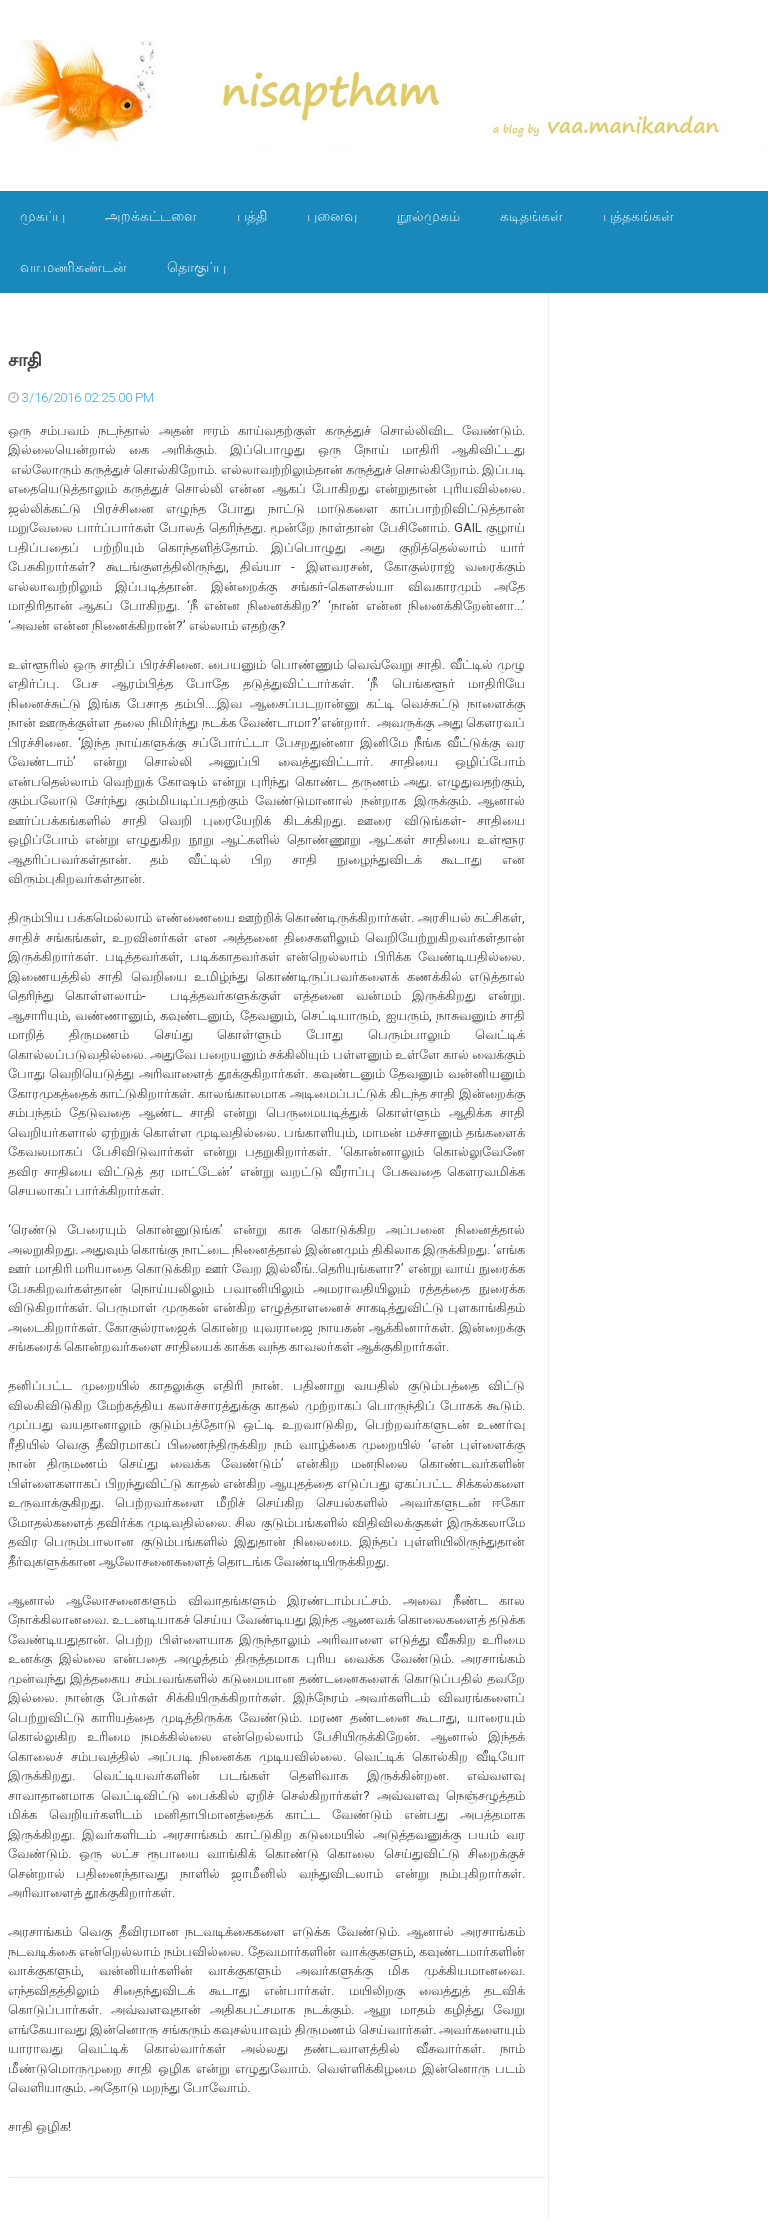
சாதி (25, 360)
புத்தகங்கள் (638, 216)
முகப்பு (42, 216)
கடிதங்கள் (531, 216)
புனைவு (332, 216)
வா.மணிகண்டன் (73, 267)
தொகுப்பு (196, 267)
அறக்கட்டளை (151, 216)
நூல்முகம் (428, 216)
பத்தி (252, 216)
